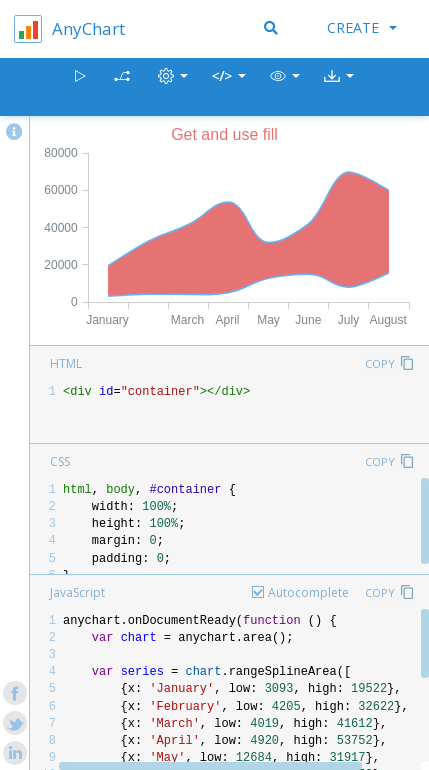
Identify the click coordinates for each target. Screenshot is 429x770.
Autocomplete (308, 592)
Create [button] (362, 27)
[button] (285, 87)
